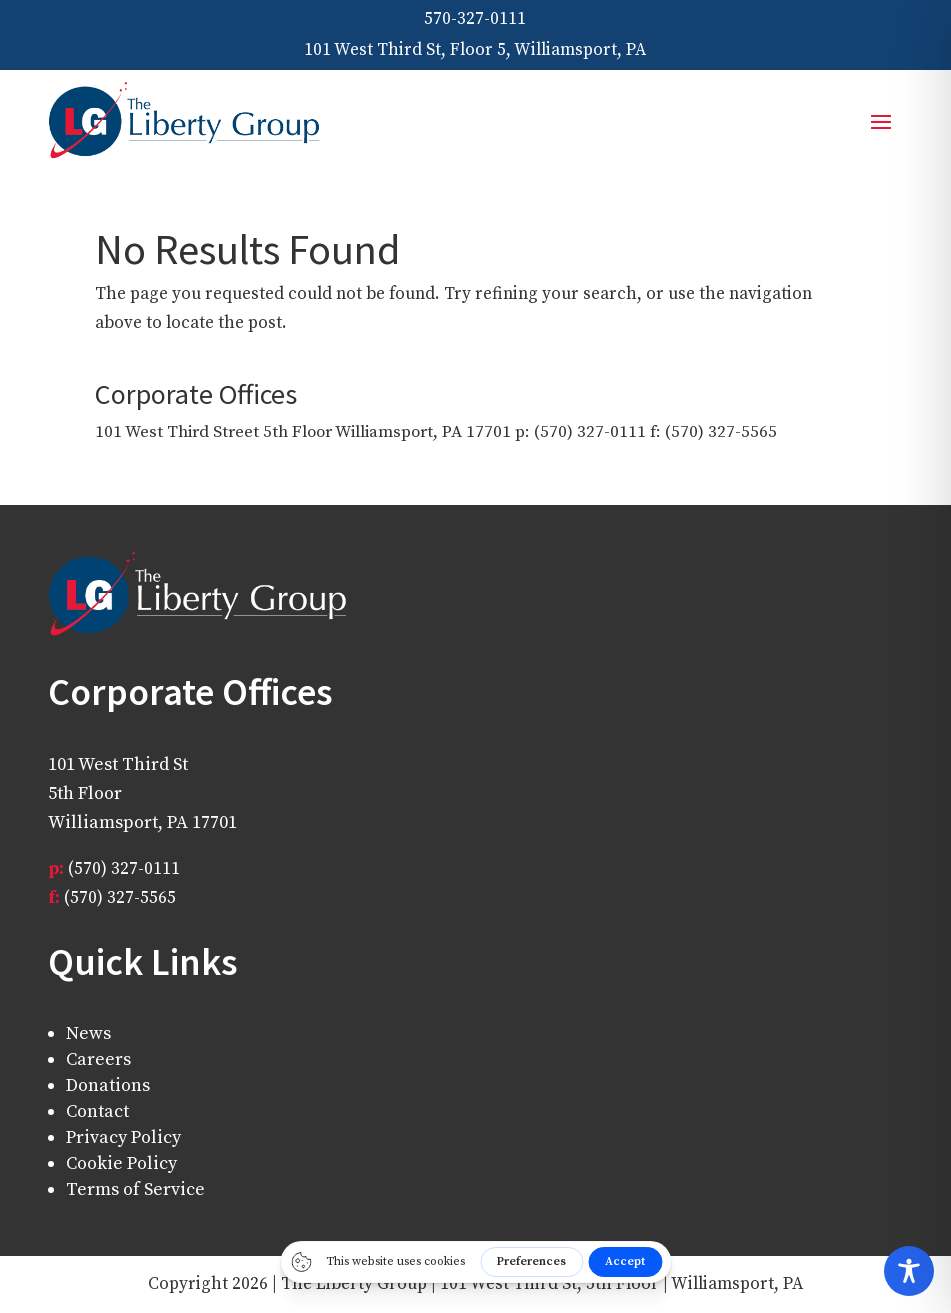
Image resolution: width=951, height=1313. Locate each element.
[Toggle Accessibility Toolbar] (909, 1271)
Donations (108, 1085)
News (88, 1033)
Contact (97, 1111)
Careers (98, 1059)
